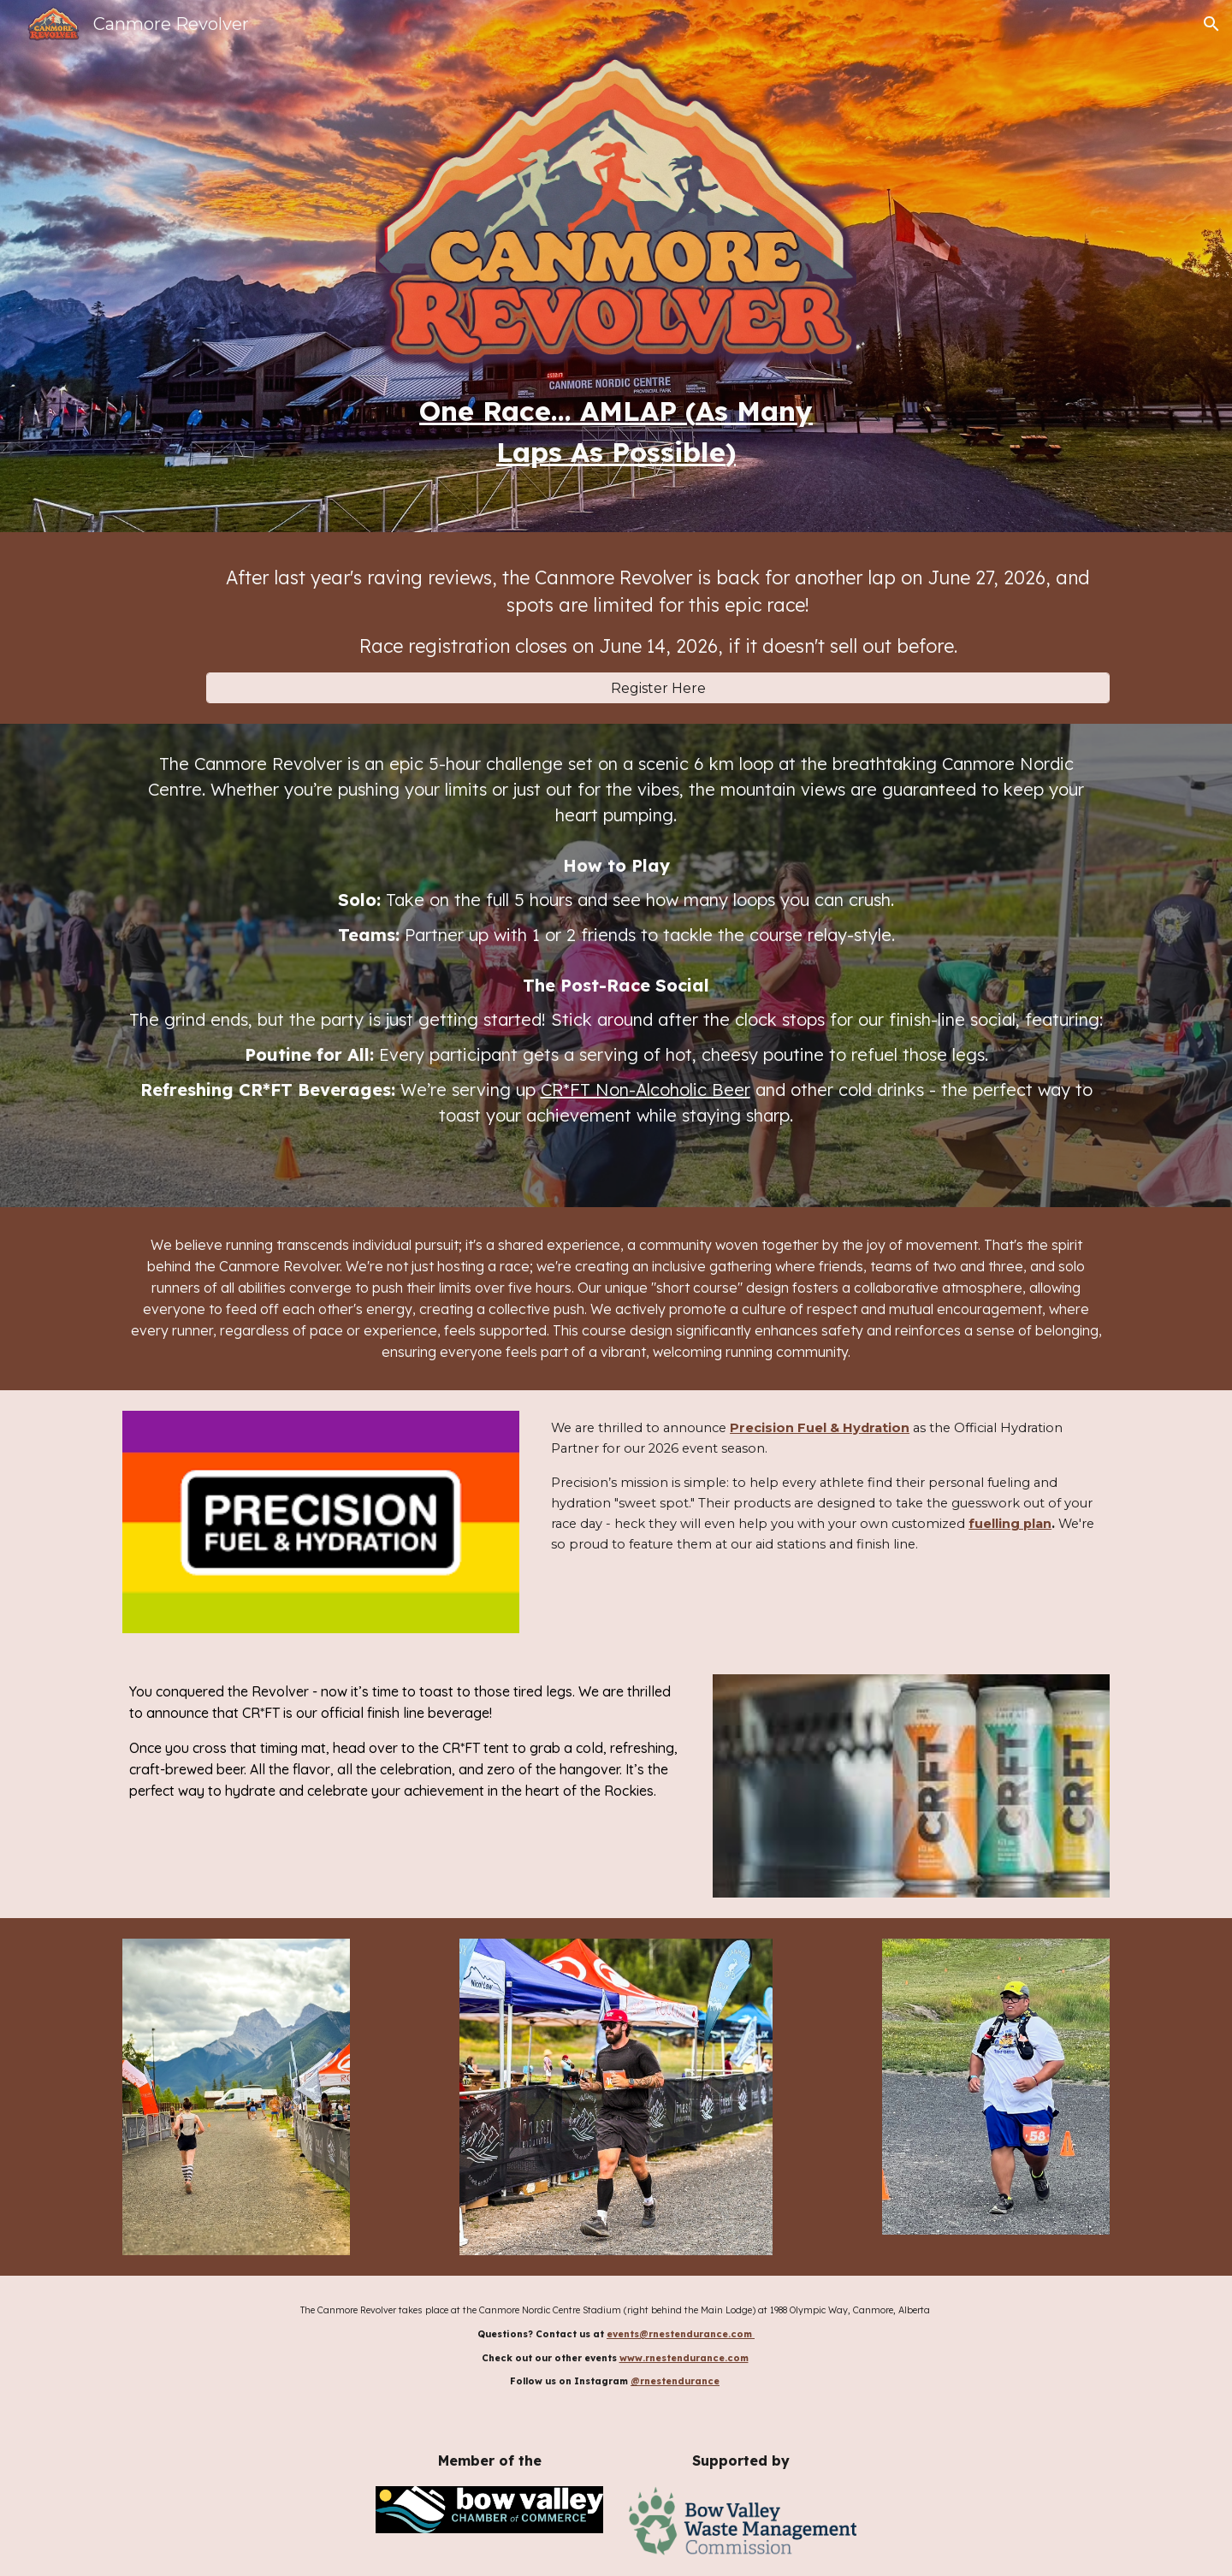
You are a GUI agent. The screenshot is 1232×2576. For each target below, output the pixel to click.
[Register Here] (658, 688)
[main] (616, 431)
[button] (1211, 23)
